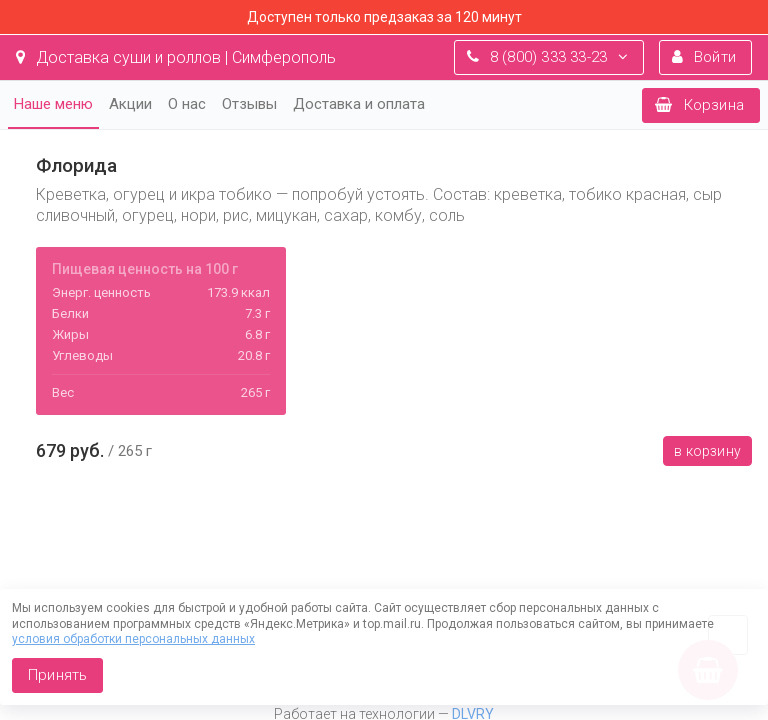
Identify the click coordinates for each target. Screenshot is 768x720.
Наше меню (53, 104)
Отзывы (249, 104)
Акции (130, 104)
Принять (57, 675)
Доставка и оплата (359, 104)
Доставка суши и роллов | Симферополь (176, 57)
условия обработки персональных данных (133, 639)
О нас (187, 104)
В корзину (707, 451)
